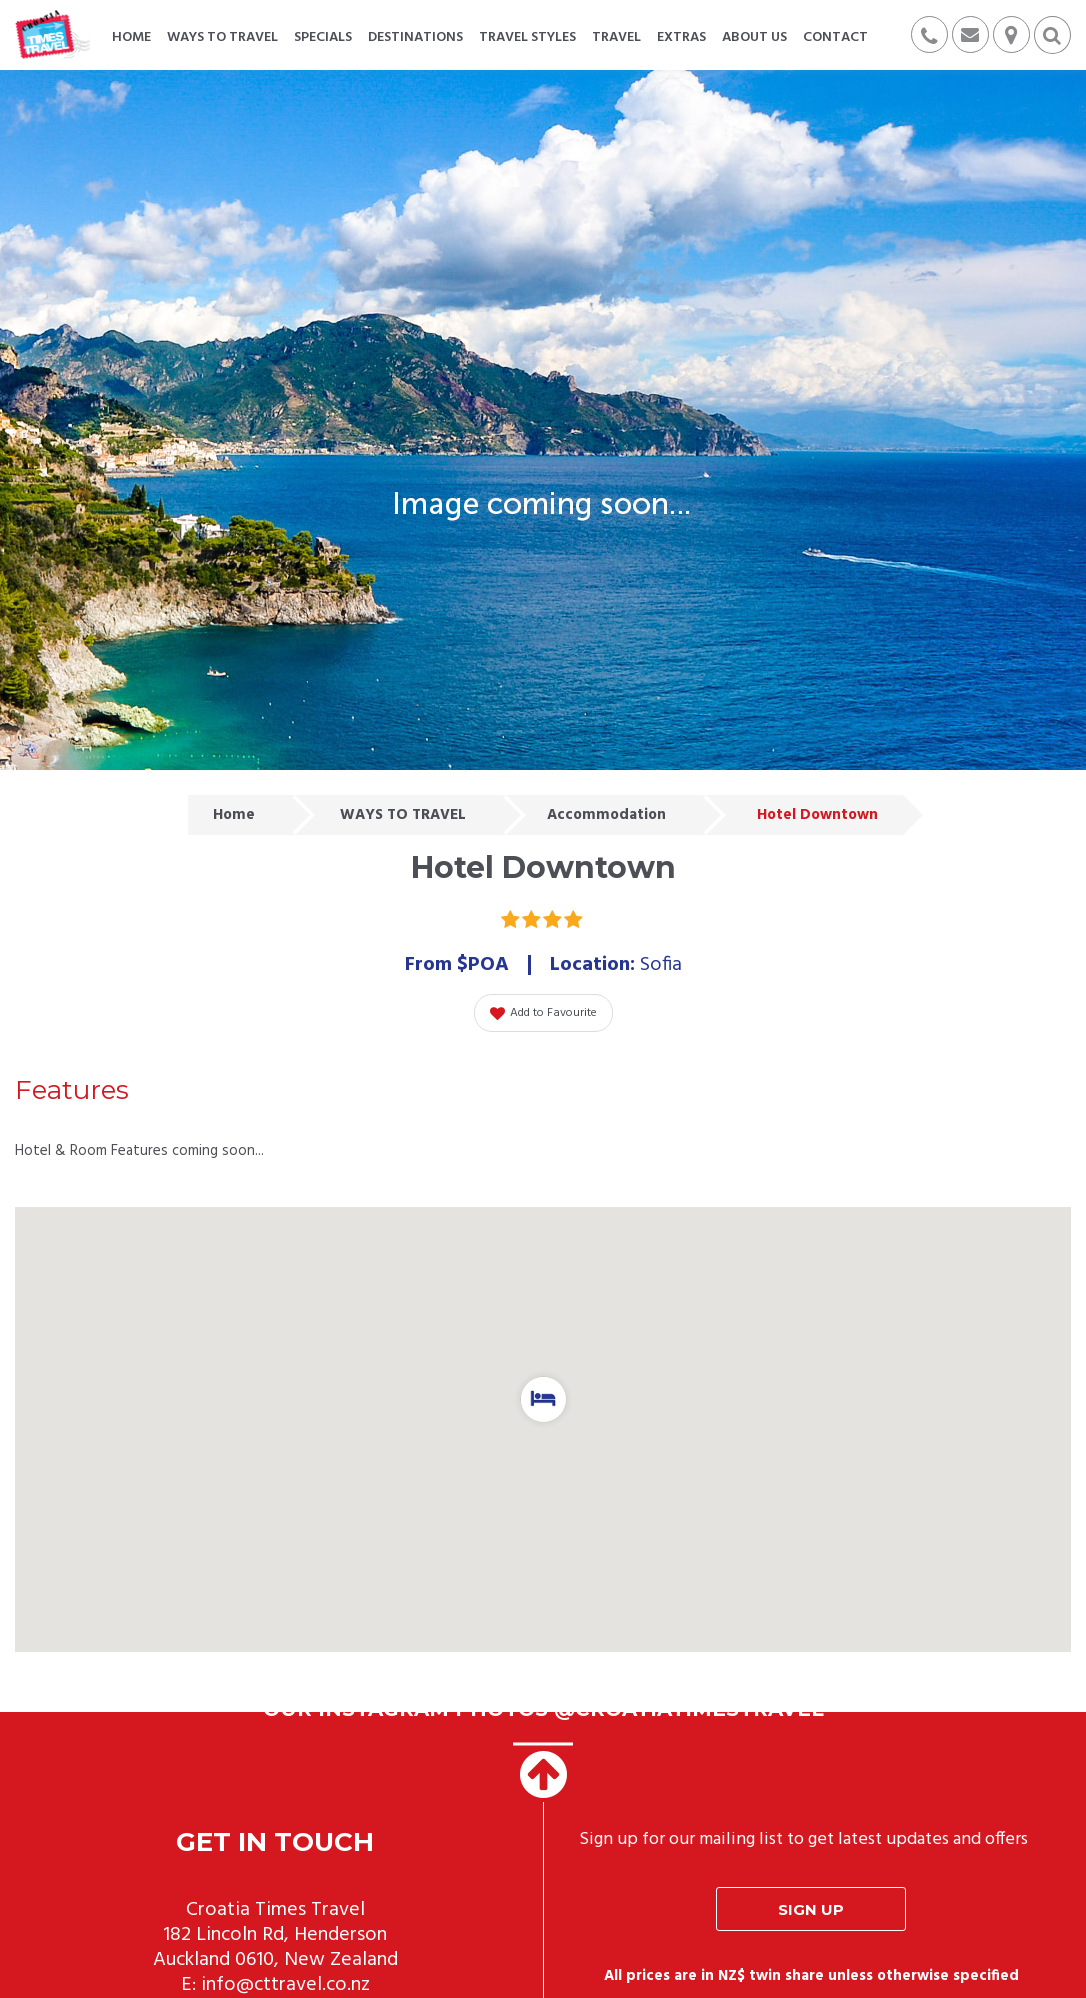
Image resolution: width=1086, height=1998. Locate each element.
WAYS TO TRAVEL (403, 815)
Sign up (811, 1909)
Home (234, 815)
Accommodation (606, 815)
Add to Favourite (543, 1013)
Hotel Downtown (817, 815)
